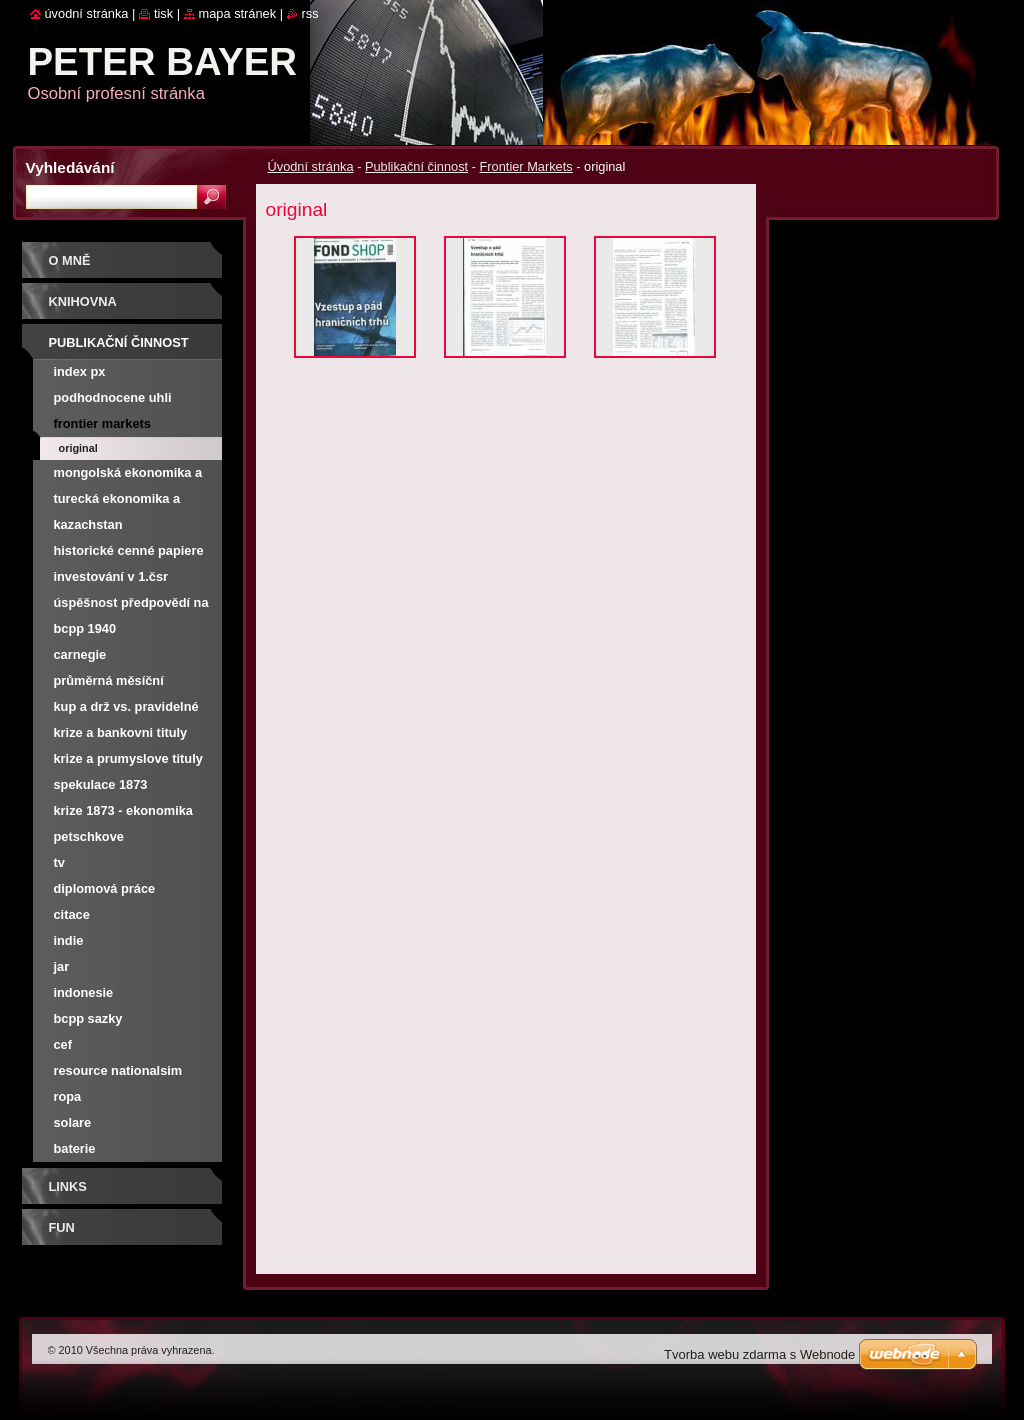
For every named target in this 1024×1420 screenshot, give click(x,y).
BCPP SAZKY (88, 1018)
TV (59, 862)
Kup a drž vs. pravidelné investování (126, 709)
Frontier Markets (526, 166)
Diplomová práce (105, 888)
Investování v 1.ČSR (111, 576)
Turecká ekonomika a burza (117, 501)
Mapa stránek (238, 13)
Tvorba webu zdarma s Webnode (759, 1354)
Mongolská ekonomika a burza (128, 475)
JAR (62, 966)
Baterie (75, 1148)
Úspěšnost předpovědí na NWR (131, 605)
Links (68, 1186)
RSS (310, 13)
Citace (72, 914)
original (78, 448)
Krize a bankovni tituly (121, 732)
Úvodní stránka (311, 166)
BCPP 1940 (85, 628)
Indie (69, 940)
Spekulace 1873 (101, 784)
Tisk (163, 13)
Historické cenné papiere (129, 550)
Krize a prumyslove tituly (128, 758)
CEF (63, 1044)
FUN (62, 1227)
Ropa (68, 1096)
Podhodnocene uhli (113, 397)
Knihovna (83, 301)
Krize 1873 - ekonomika (123, 810)
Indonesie (84, 992)
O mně (70, 260)
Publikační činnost (416, 166)
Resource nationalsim (118, 1070)
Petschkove (89, 836)
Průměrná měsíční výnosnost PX (109, 683)
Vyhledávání (70, 167)
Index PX (80, 371)
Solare (73, 1122)
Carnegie (80, 654)
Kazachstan (88, 524)
